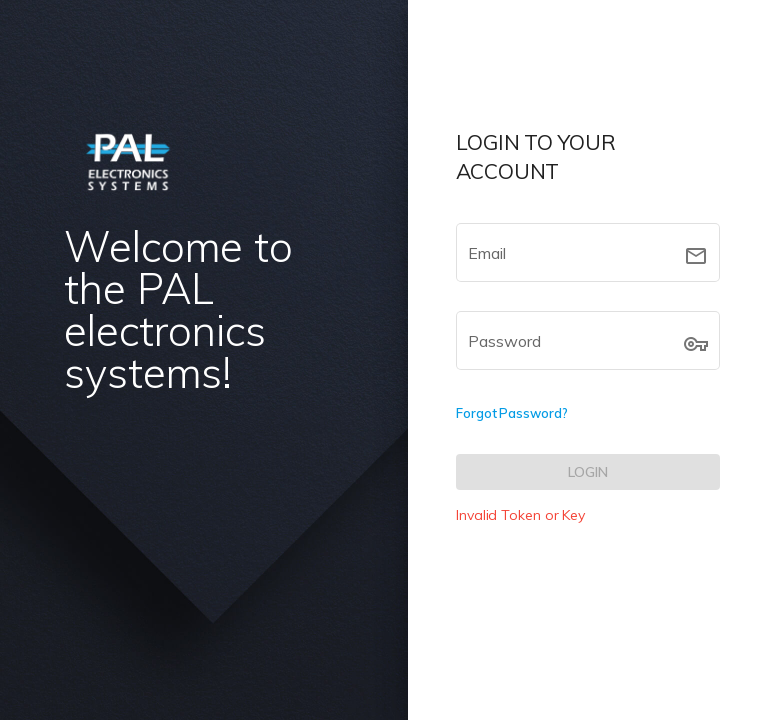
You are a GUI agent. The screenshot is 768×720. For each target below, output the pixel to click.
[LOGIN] (588, 472)
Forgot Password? (511, 413)
